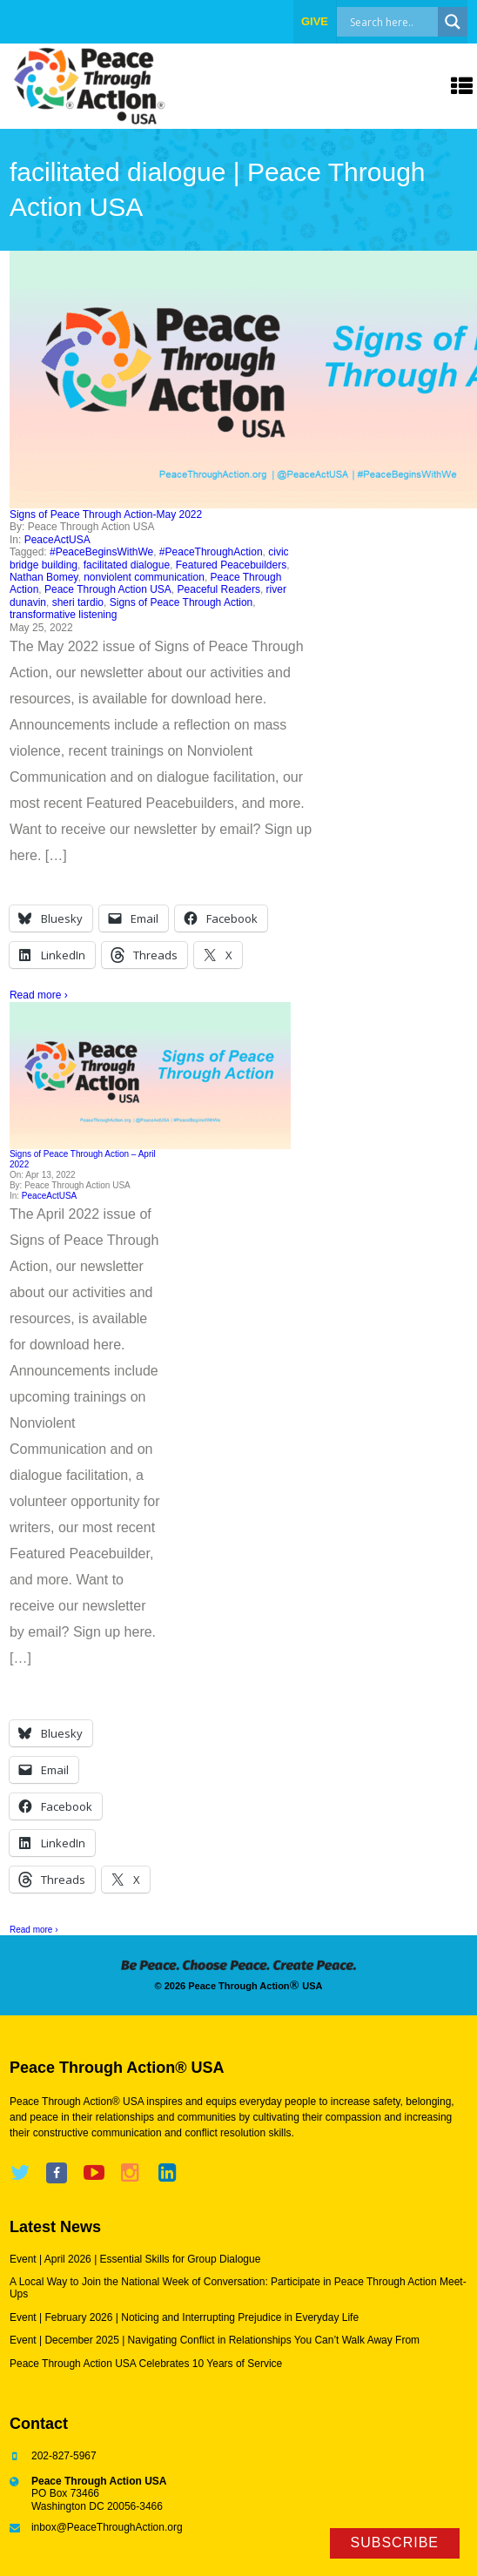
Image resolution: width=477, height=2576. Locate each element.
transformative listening (63, 615)
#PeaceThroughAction (211, 552)
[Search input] (405, 22)
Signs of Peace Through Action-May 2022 (106, 514)
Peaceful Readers (219, 589)
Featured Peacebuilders (231, 565)
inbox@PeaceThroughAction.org (107, 2527)
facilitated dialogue (127, 565)
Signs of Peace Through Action (181, 602)
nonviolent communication (144, 577)
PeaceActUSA (57, 540)
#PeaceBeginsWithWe (101, 552)
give (314, 21)
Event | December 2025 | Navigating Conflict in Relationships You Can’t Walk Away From (215, 2340)
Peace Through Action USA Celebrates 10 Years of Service (146, 2363)
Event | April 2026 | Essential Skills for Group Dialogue (135, 2259)
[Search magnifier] (452, 22)
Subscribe (395, 2542)
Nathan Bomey (44, 577)
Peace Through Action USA (107, 589)
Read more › (39, 995)
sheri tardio (78, 602)
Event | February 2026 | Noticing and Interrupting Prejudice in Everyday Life (184, 2317)
